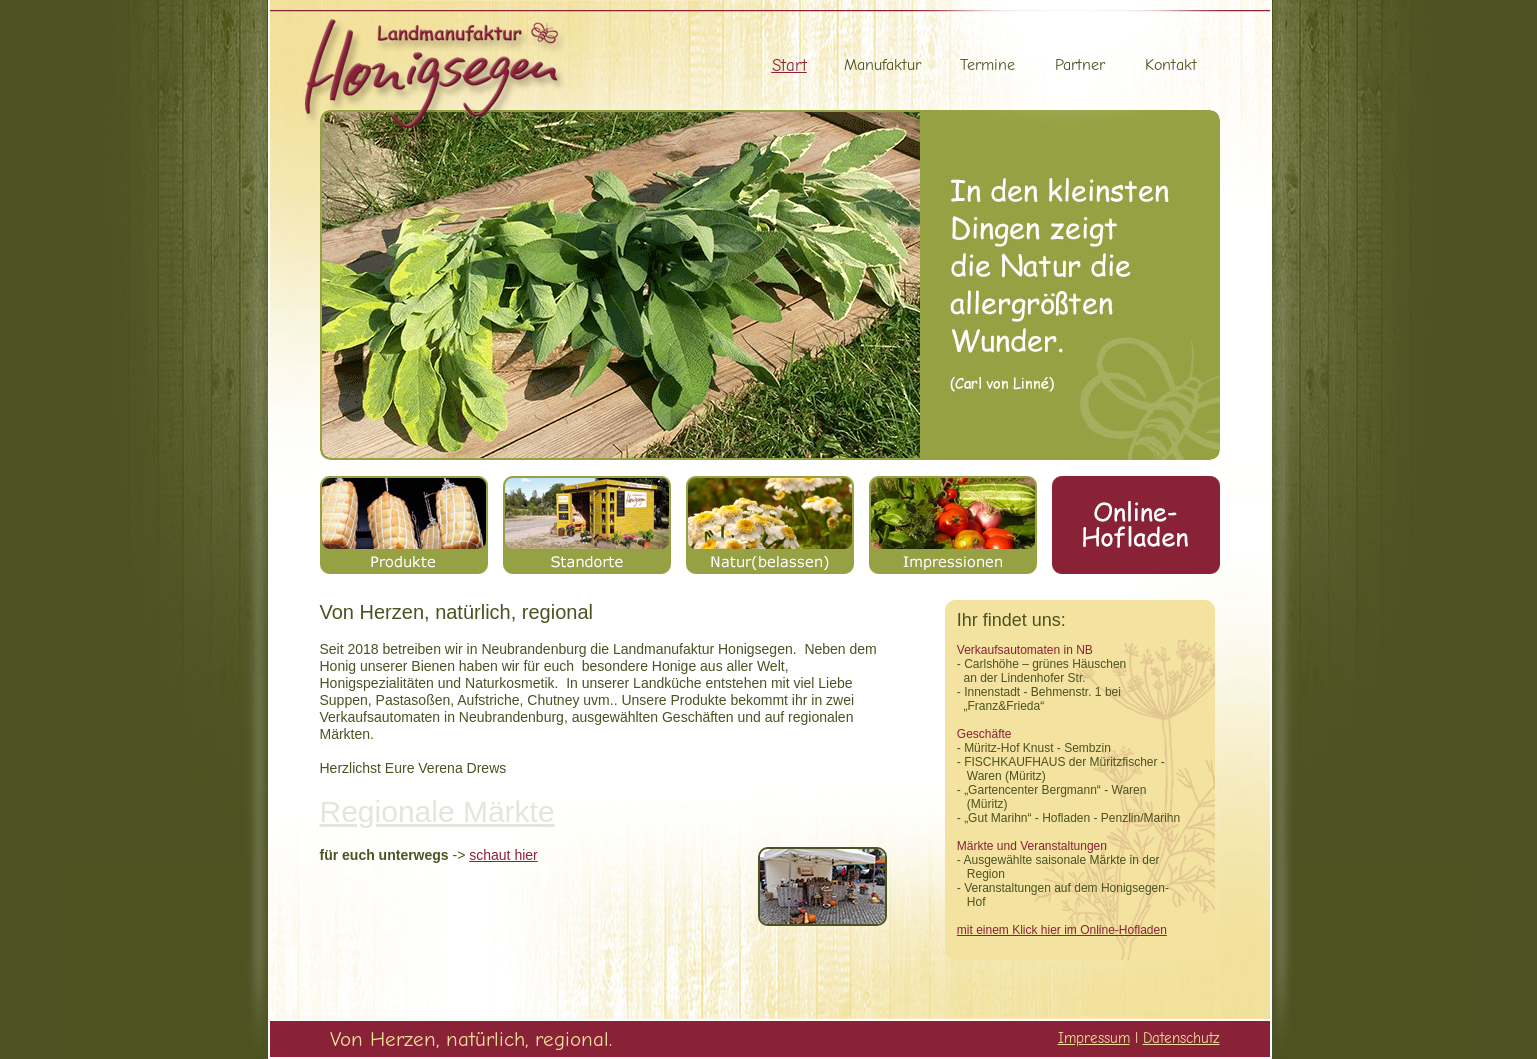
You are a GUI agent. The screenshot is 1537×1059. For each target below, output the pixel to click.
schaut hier (503, 855)
